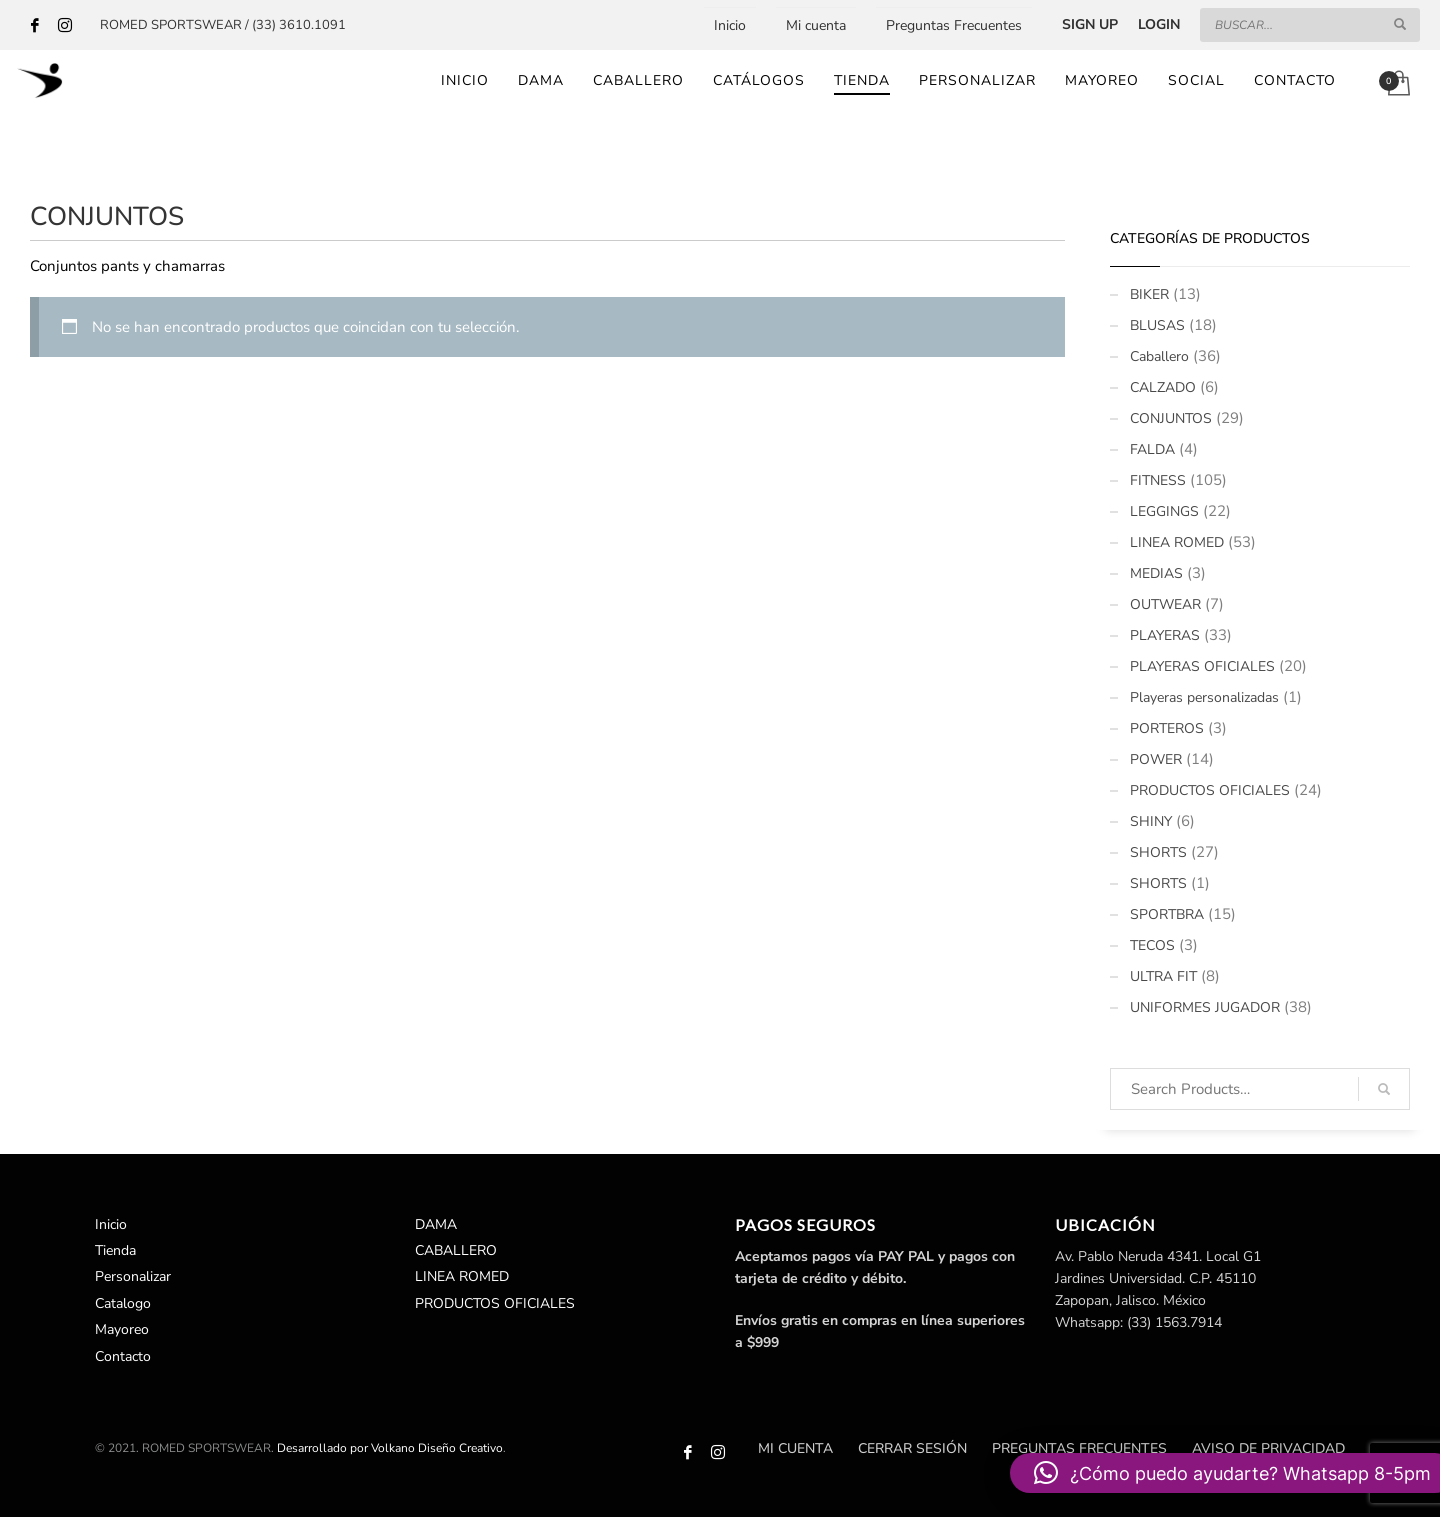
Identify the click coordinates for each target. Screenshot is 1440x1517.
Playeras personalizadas (1204, 697)
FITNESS (1158, 480)
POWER (1156, 759)
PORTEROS (1167, 728)
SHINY (1151, 821)
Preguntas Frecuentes (954, 25)
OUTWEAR (1165, 604)
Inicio (730, 25)
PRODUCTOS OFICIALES (1210, 790)
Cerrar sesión (912, 1448)
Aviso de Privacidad (1268, 1448)
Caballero (1159, 356)
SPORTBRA (1167, 914)
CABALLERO (456, 1250)
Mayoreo (122, 1329)
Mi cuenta (816, 25)
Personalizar (133, 1276)
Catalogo (123, 1303)
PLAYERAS (1165, 635)
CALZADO (1163, 387)
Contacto (123, 1356)
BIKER (1149, 294)
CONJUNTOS (1171, 418)
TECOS (1152, 945)
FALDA (1152, 449)
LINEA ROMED (1177, 542)
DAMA (436, 1224)
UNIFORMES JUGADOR (1205, 1007)
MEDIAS (1156, 573)
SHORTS (1158, 852)
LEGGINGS (1164, 511)
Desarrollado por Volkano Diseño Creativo (390, 1448)
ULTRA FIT (1163, 976)
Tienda (115, 1250)
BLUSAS (1157, 325)
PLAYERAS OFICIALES (1202, 666)
